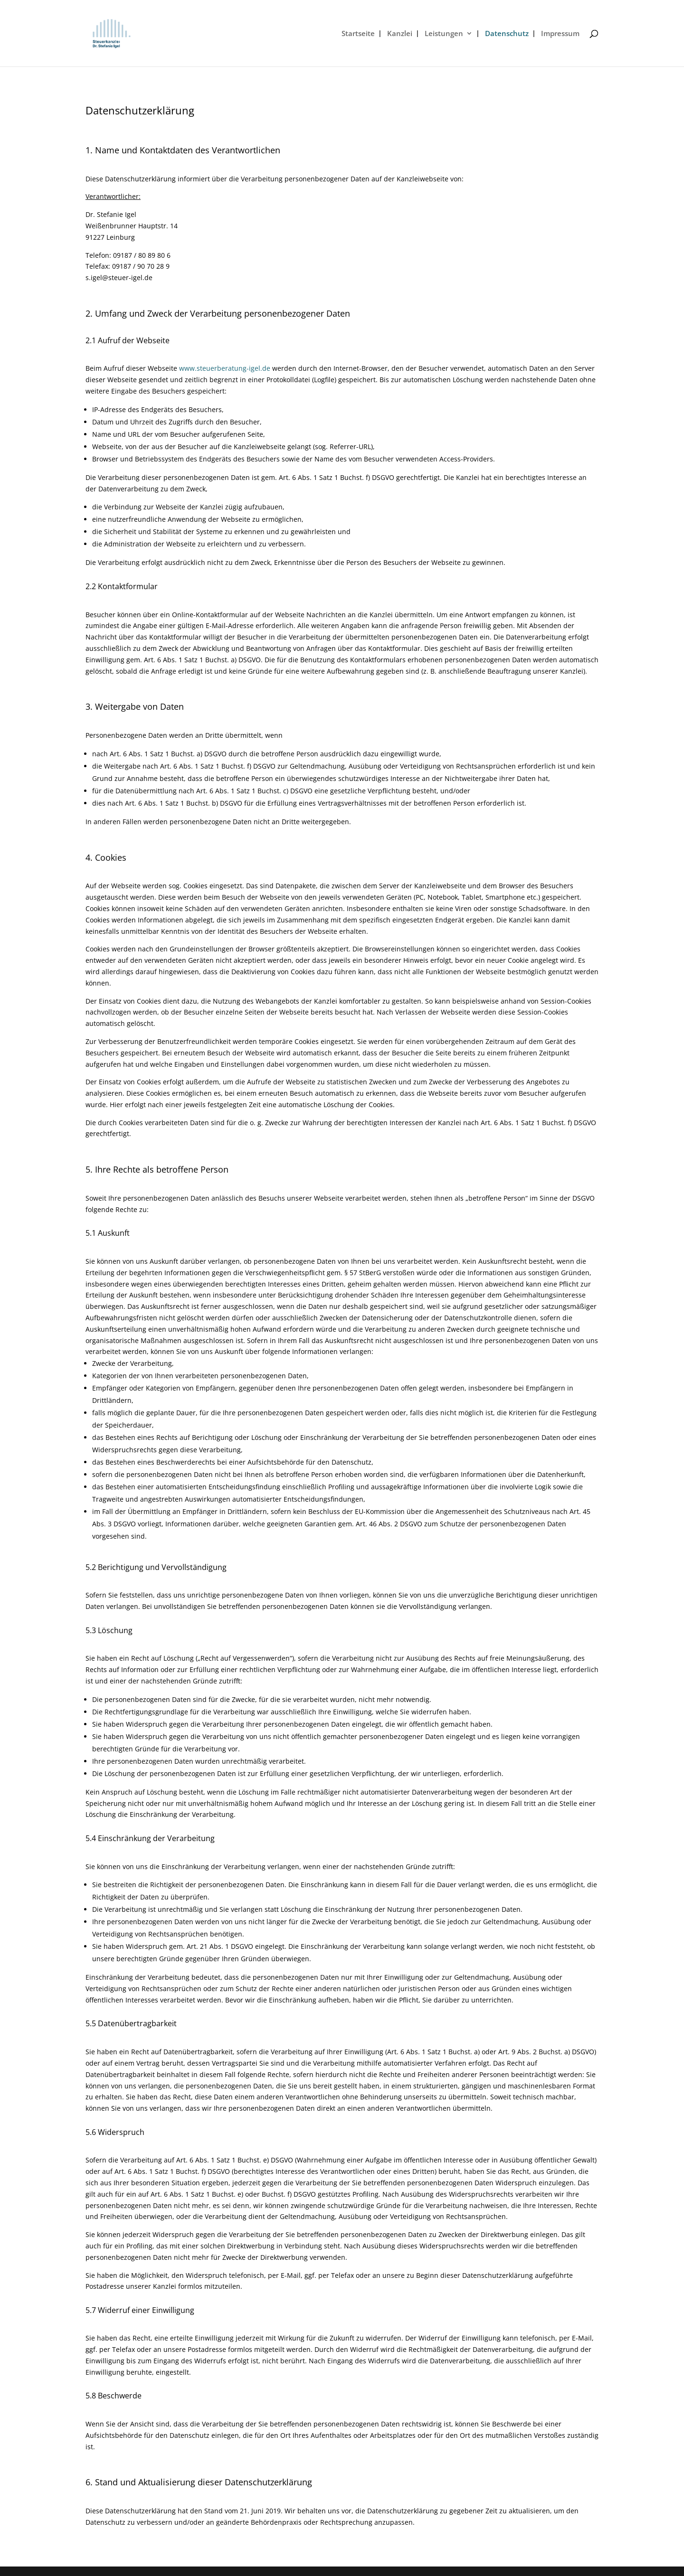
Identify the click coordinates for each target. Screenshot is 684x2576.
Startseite (358, 34)
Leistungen (444, 34)
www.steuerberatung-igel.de (224, 368)
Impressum (560, 34)
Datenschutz (507, 34)
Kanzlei (399, 34)
